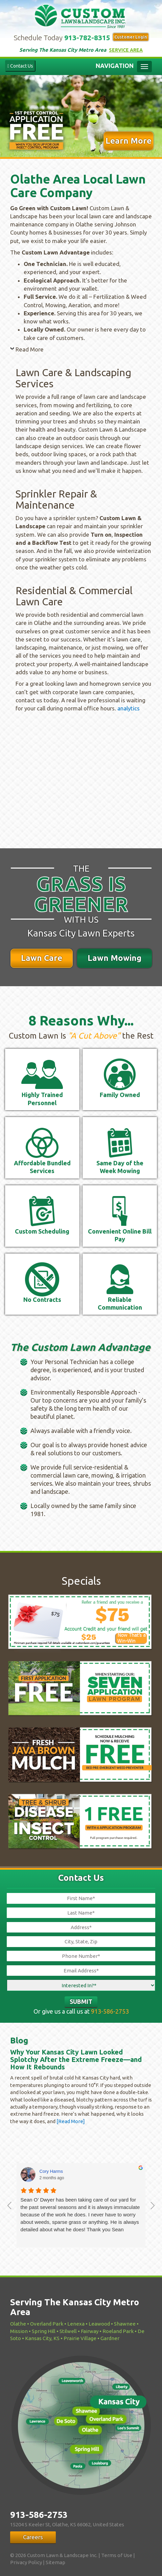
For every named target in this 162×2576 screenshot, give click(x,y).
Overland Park (46, 2324)
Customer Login (130, 37)
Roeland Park (118, 2331)
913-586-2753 (110, 2011)
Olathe (18, 2324)
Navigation (115, 65)
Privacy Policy (26, 2562)
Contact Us (20, 66)
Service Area (126, 50)
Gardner (109, 2338)
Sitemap (55, 2562)
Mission (19, 2331)
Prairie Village (80, 2338)
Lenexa (76, 2324)
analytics (128, 708)
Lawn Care (41, 958)
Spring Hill (43, 2331)
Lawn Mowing (114, 958)
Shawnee (125, 2324)
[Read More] (70, 2121)
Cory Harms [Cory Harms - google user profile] (51, 2171)
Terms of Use (116, 2555)
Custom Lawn (81, 15)
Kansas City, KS (42, 2338)
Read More (30, 349)
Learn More (129, 140)
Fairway (89, 2331)
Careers (33, 2537)
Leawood (99, 2324)
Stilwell (68, 2331)
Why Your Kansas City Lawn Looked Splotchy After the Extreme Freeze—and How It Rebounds (76, 2059)
